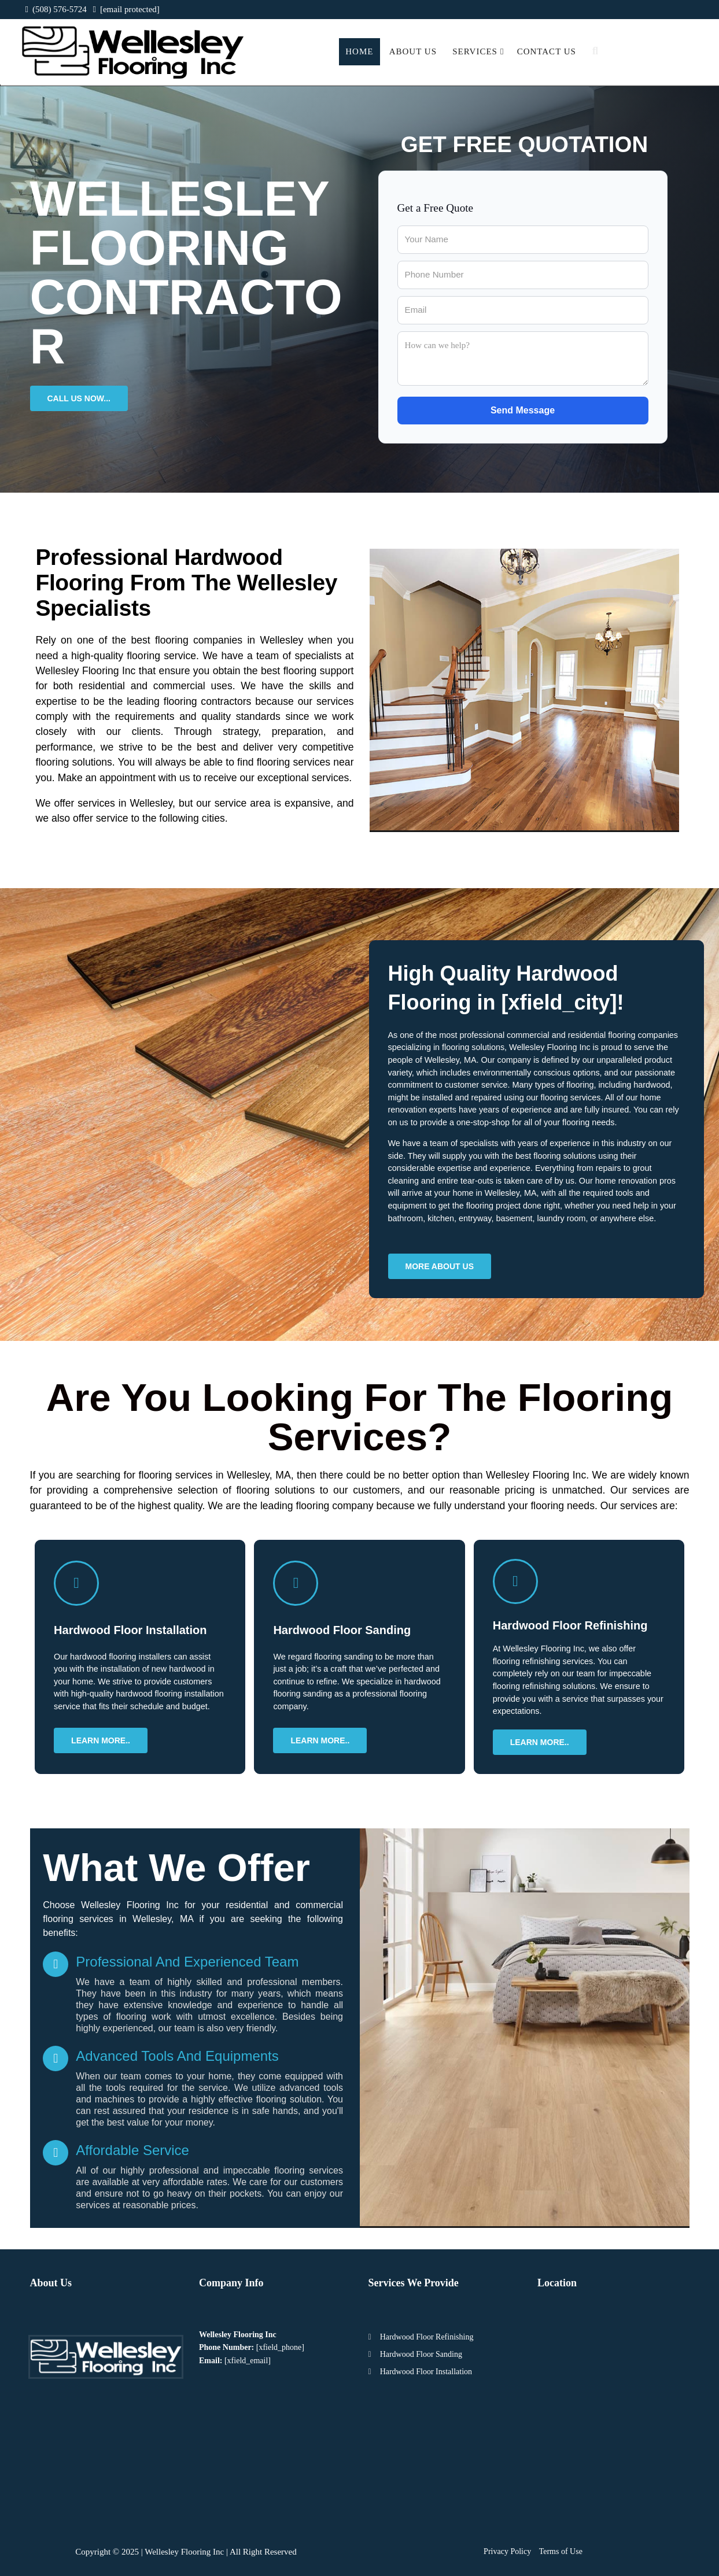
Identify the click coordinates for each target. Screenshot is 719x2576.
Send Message (523, 410)
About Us (413, 51)
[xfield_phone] (280, 2347)
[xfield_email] (247, 2360)
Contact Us (546, 51)
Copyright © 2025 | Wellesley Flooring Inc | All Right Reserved (186, 2551)
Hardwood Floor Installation (426, 2371)
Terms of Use (560, 2551)
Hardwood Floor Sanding (421, 2354)
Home (359, 51)
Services (478, 51)
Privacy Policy (507, 2551)
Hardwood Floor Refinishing (427, 2337)
